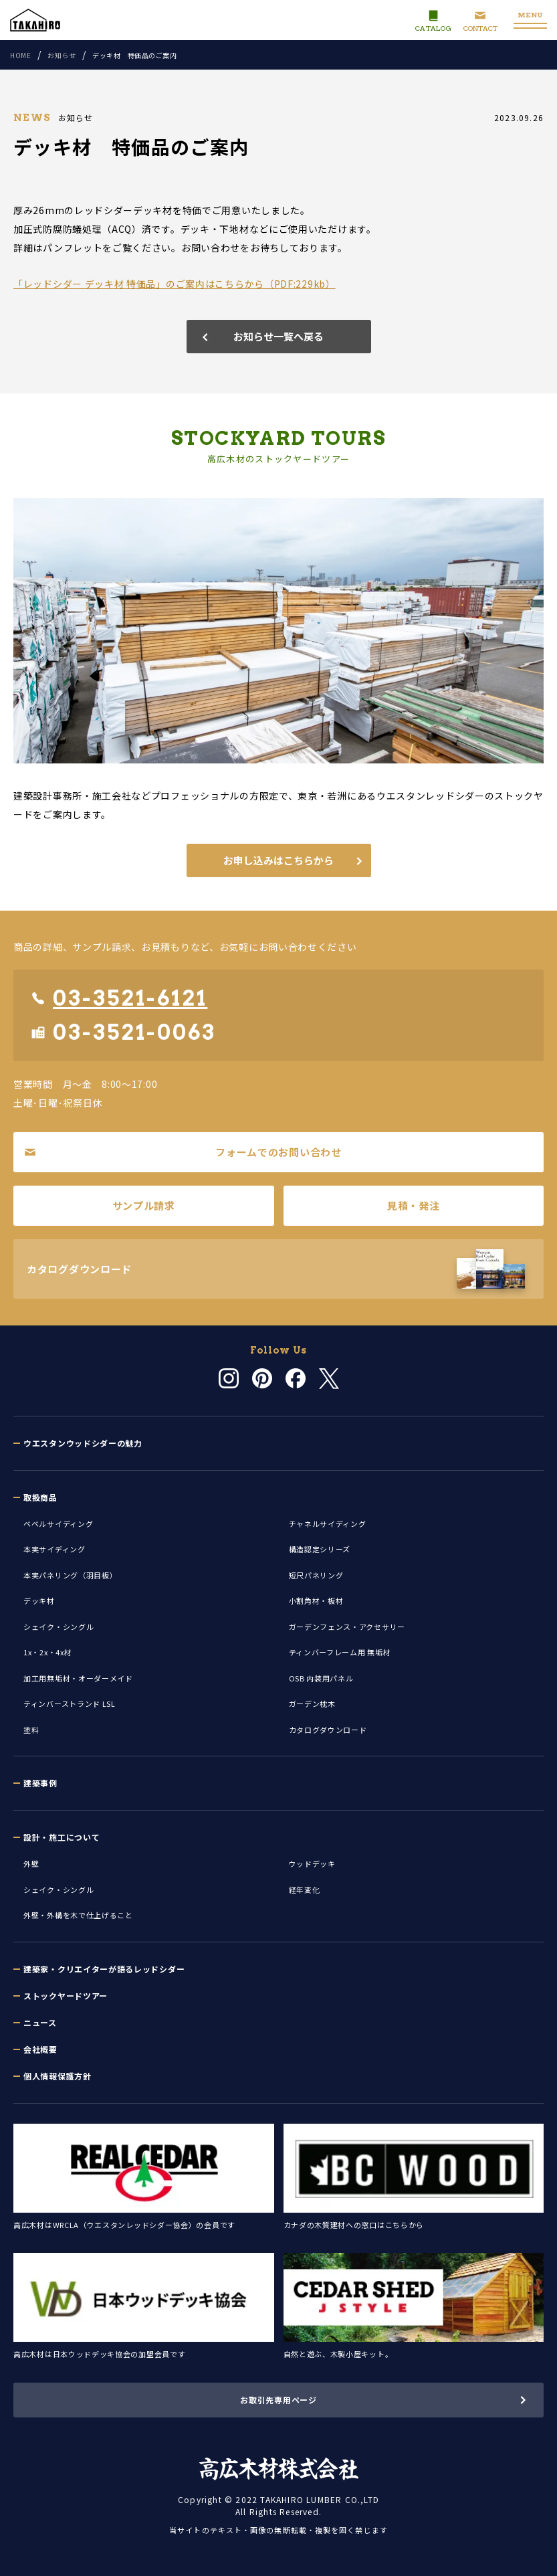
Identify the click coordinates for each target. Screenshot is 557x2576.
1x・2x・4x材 (47, 1652)
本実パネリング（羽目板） (70, 1575)
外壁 (31, 1863)
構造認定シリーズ (320, 1549)
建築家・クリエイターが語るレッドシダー (104, 1968)
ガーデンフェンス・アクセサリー (347, 1626)
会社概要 (40, 2049)
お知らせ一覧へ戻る (278, 336)
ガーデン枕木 (312, 1703)
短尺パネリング (316, 1575)
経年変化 (304, 1889)
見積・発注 (413, 1205)
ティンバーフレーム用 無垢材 (340, 1652)
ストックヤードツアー (65, 1995)
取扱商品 (40, 1497)
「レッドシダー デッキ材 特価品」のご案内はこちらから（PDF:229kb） (174, 283)
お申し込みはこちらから (278, 860)
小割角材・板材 (316, 1600)
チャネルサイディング (327, 1523)
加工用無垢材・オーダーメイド (78, 1678)
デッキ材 (39, 1600)
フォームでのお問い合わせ (182, 1152)
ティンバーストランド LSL (69, 1703)
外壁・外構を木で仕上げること (78, 1915)
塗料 (31, 1729)
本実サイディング (54, 1549)
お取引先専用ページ (278, 2399)
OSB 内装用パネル (321, 1678)
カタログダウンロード (328, 1729)
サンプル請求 (143, 1205)
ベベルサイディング (58, 1523)
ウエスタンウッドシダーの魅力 (82, 1443)
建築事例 (40, 1782)
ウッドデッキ (312, 1863)
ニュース (40, 2022)
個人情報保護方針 (57, 2076)
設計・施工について (61, 1837)
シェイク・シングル (58, 1626)
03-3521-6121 (118, 998)
